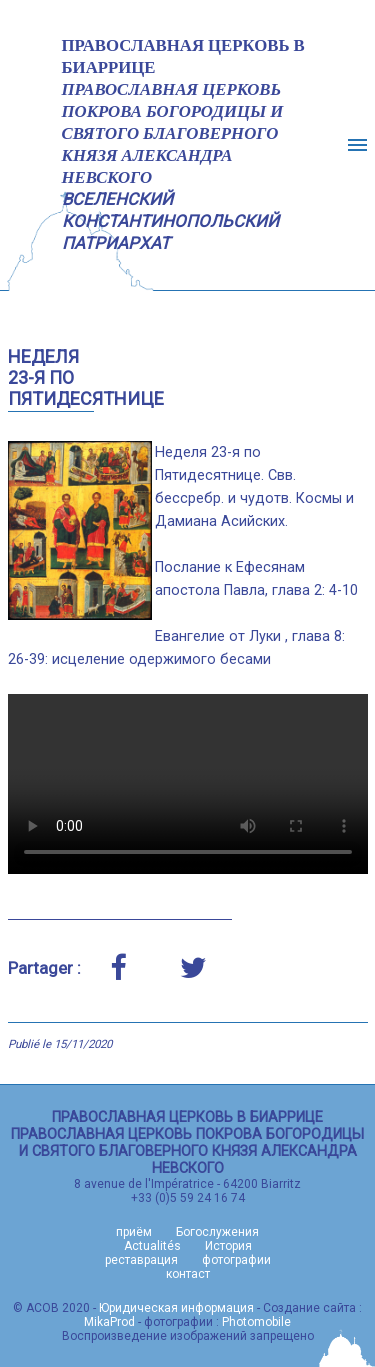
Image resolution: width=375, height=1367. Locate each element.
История (228, 1246)
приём (134, 1232)
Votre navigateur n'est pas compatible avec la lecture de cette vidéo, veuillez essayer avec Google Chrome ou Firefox (188, 784)
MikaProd (109, 1322)
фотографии (236, 1260)
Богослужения (217, 1232)
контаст (188, 1274)
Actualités (152, 1246)
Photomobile (256, 1322)
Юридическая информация (176, 1308)
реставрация (141, 1260)
